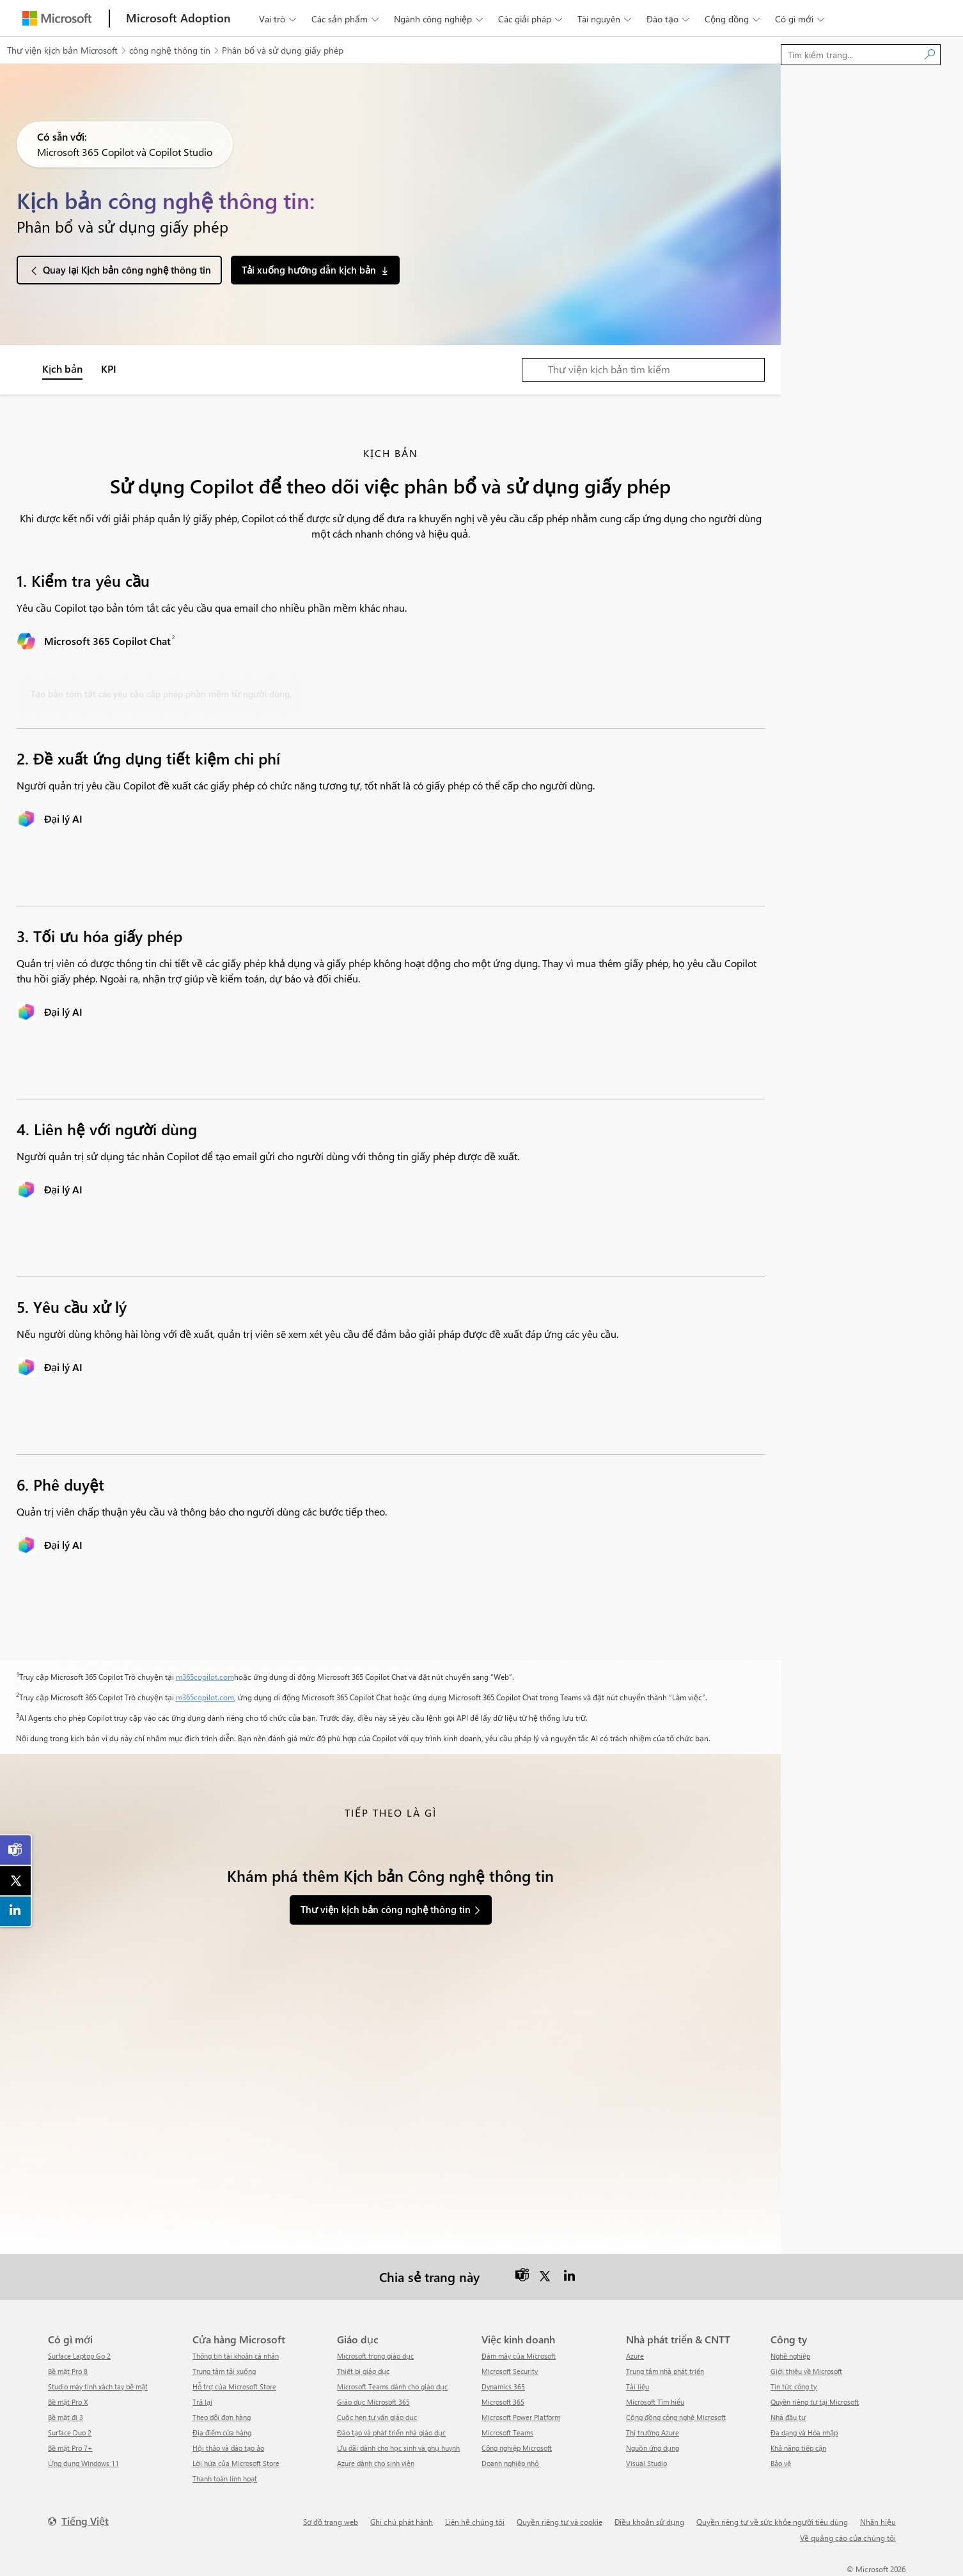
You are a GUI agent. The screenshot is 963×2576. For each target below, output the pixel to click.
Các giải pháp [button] (531, 19)
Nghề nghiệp (790, 2356)
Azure (635, 2356)
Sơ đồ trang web (330, 2522)
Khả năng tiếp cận (798, 2448)
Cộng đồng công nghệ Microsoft (676, 2417)
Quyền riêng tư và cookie (559, 2522)
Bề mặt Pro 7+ (70, 2448)
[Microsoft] (57, 18)
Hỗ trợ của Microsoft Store (234, 2386)
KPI (108, 368)
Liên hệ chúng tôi (475, 2522)
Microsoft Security (510, 2371)
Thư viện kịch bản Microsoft (62, 50)
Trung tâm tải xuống (224, 2371)
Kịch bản (62, 368)
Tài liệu (637, 2386)
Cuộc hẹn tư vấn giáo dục (377, 2417)
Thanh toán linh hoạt (224, 2478)
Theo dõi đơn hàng (221, 2417)
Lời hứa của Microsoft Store (235, 2463)
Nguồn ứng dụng (652, 2448)
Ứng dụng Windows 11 (83, 2463)
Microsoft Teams (507, 2432)
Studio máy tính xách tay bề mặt (98, 2386)
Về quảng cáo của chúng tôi (848, 2538)
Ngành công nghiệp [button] (439, 19)
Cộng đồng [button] (733, 19)
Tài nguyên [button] (605, 19)
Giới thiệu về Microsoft (806, 2371)
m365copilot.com (205, 1677)
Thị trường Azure (652, 2432)
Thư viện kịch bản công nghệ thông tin (386, 1909)
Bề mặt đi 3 (65, 2417)
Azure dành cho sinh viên (375, 2463)
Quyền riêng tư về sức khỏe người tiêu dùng (772, 2522)
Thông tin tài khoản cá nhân (235, 2356)
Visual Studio (646, 2463)
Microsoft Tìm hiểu (655, 2402)
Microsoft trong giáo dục (375, 2356)
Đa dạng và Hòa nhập (804, 2432)
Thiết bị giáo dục (363, 2371)
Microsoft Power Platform (521, 2417)
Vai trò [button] (279, 19)
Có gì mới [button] (801, 19)
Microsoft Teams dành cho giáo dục (392, 2386)
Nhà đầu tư (788, 2417)
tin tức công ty (794, 2386)
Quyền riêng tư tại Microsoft (815, 2402)
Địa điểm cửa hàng (221, 2432)
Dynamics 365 (503, 2386)
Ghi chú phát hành (401, 2522)
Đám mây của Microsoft (519, 2356)
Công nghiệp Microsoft (517, 2448)
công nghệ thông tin (169, 50)
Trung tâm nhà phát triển (665, 2371)
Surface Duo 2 (69, 2432)
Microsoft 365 (503, 2402)
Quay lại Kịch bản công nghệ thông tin (127, 269)
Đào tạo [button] (669, 19)
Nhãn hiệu (878, 2522)
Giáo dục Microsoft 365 (373, 2402)
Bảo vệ (781, 2463)
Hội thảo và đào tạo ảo (228, 2448)
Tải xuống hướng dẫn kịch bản (309, 269)
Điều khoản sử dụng (649, 2522)
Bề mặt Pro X (68, 2402)
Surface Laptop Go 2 (79, 2356)
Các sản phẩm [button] (346, 19)
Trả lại (202, 2402)
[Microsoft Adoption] (178, 18)
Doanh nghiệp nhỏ (510, 2463)
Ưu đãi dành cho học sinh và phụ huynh (398, 2448)
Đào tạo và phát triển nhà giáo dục (391, 2432)
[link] (16, 1850)
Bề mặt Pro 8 (68, 2371)
